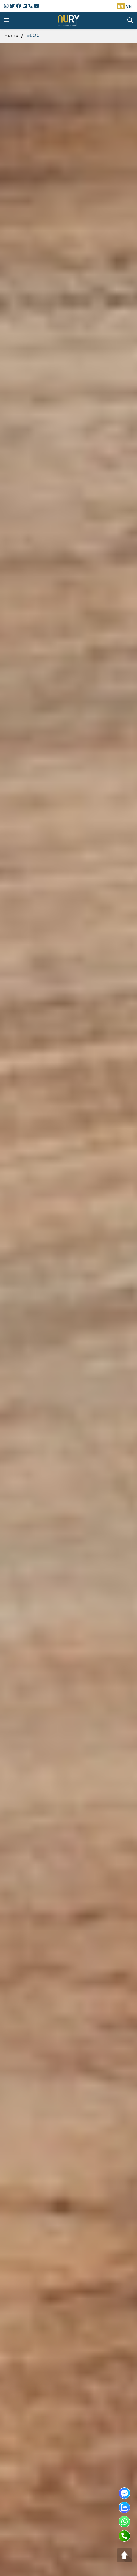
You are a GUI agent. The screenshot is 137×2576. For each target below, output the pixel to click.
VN (129, 6)
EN (120, 6)
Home (11, 35)
